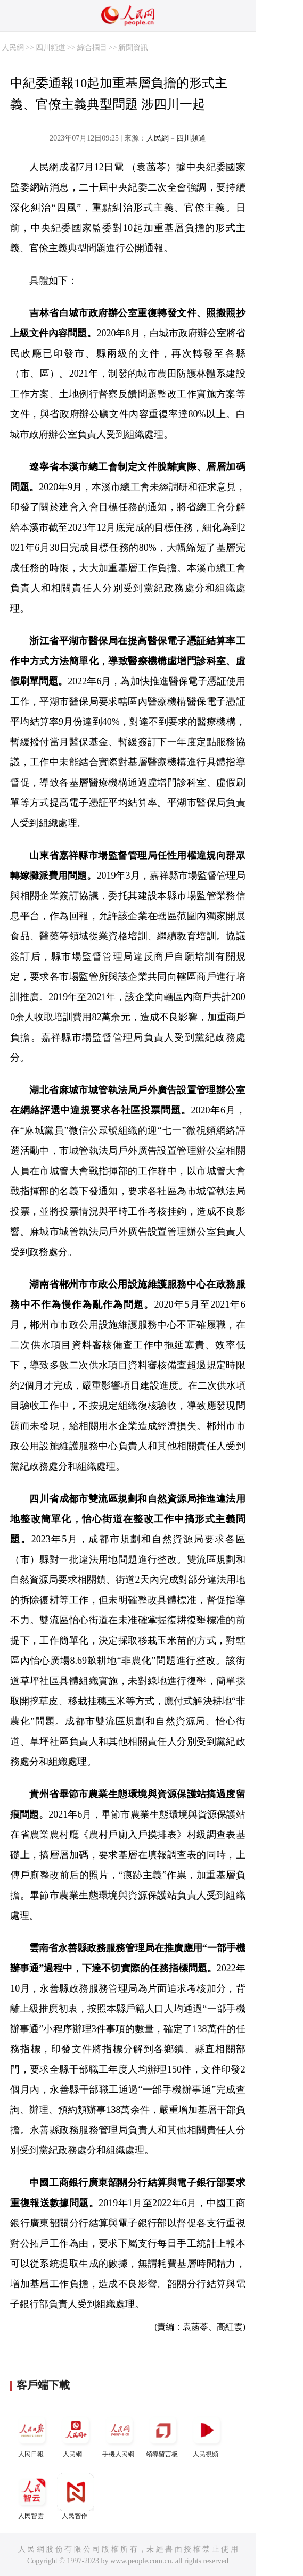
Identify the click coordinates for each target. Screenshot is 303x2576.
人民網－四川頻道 (176, 138)
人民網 (13, 48)
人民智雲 (32, 2496)
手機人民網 (119, 2435)
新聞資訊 (133, 48)
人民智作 (75, 2496)
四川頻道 (50, 48)
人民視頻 (206, 2435)
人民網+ (75, 2435)
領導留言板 (163, 2435)
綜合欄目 (92, 48)
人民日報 (32, 2435)
